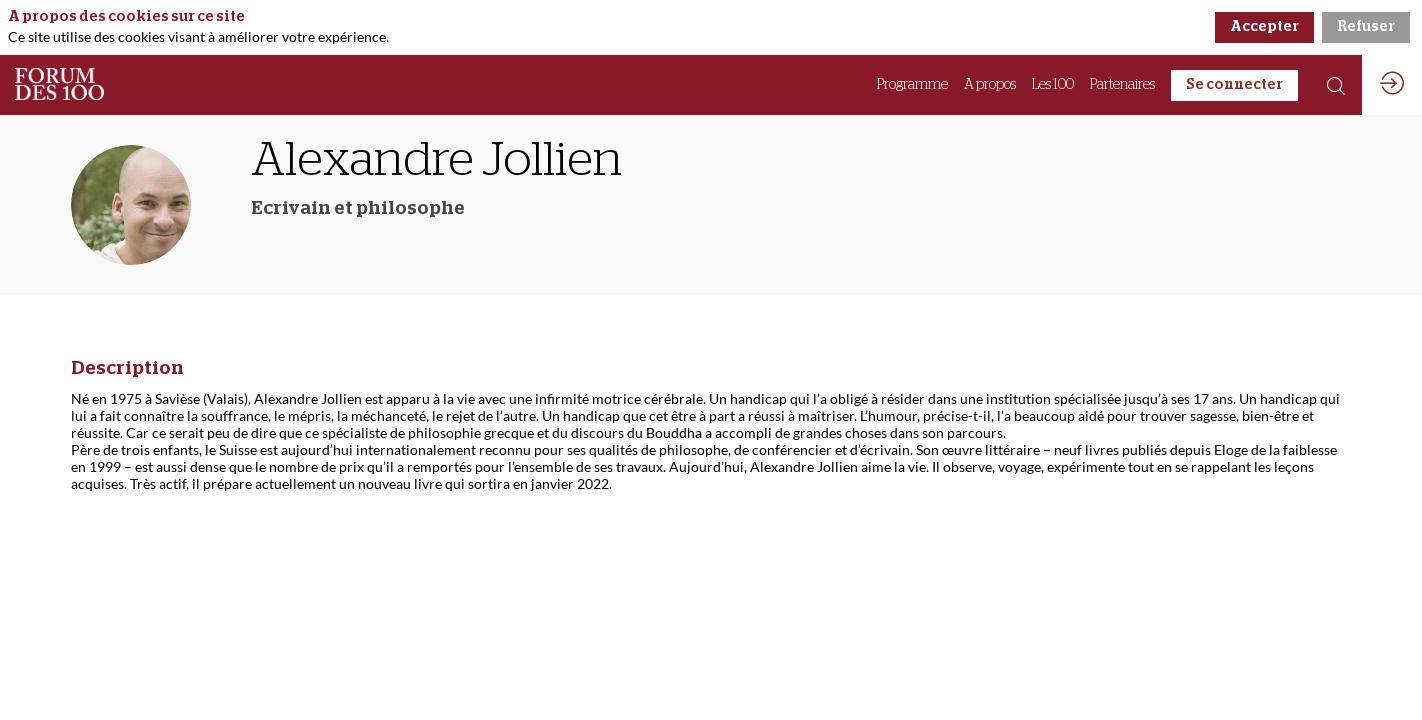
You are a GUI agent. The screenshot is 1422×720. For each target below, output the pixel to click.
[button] (1234, 85)
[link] (912, 85)
